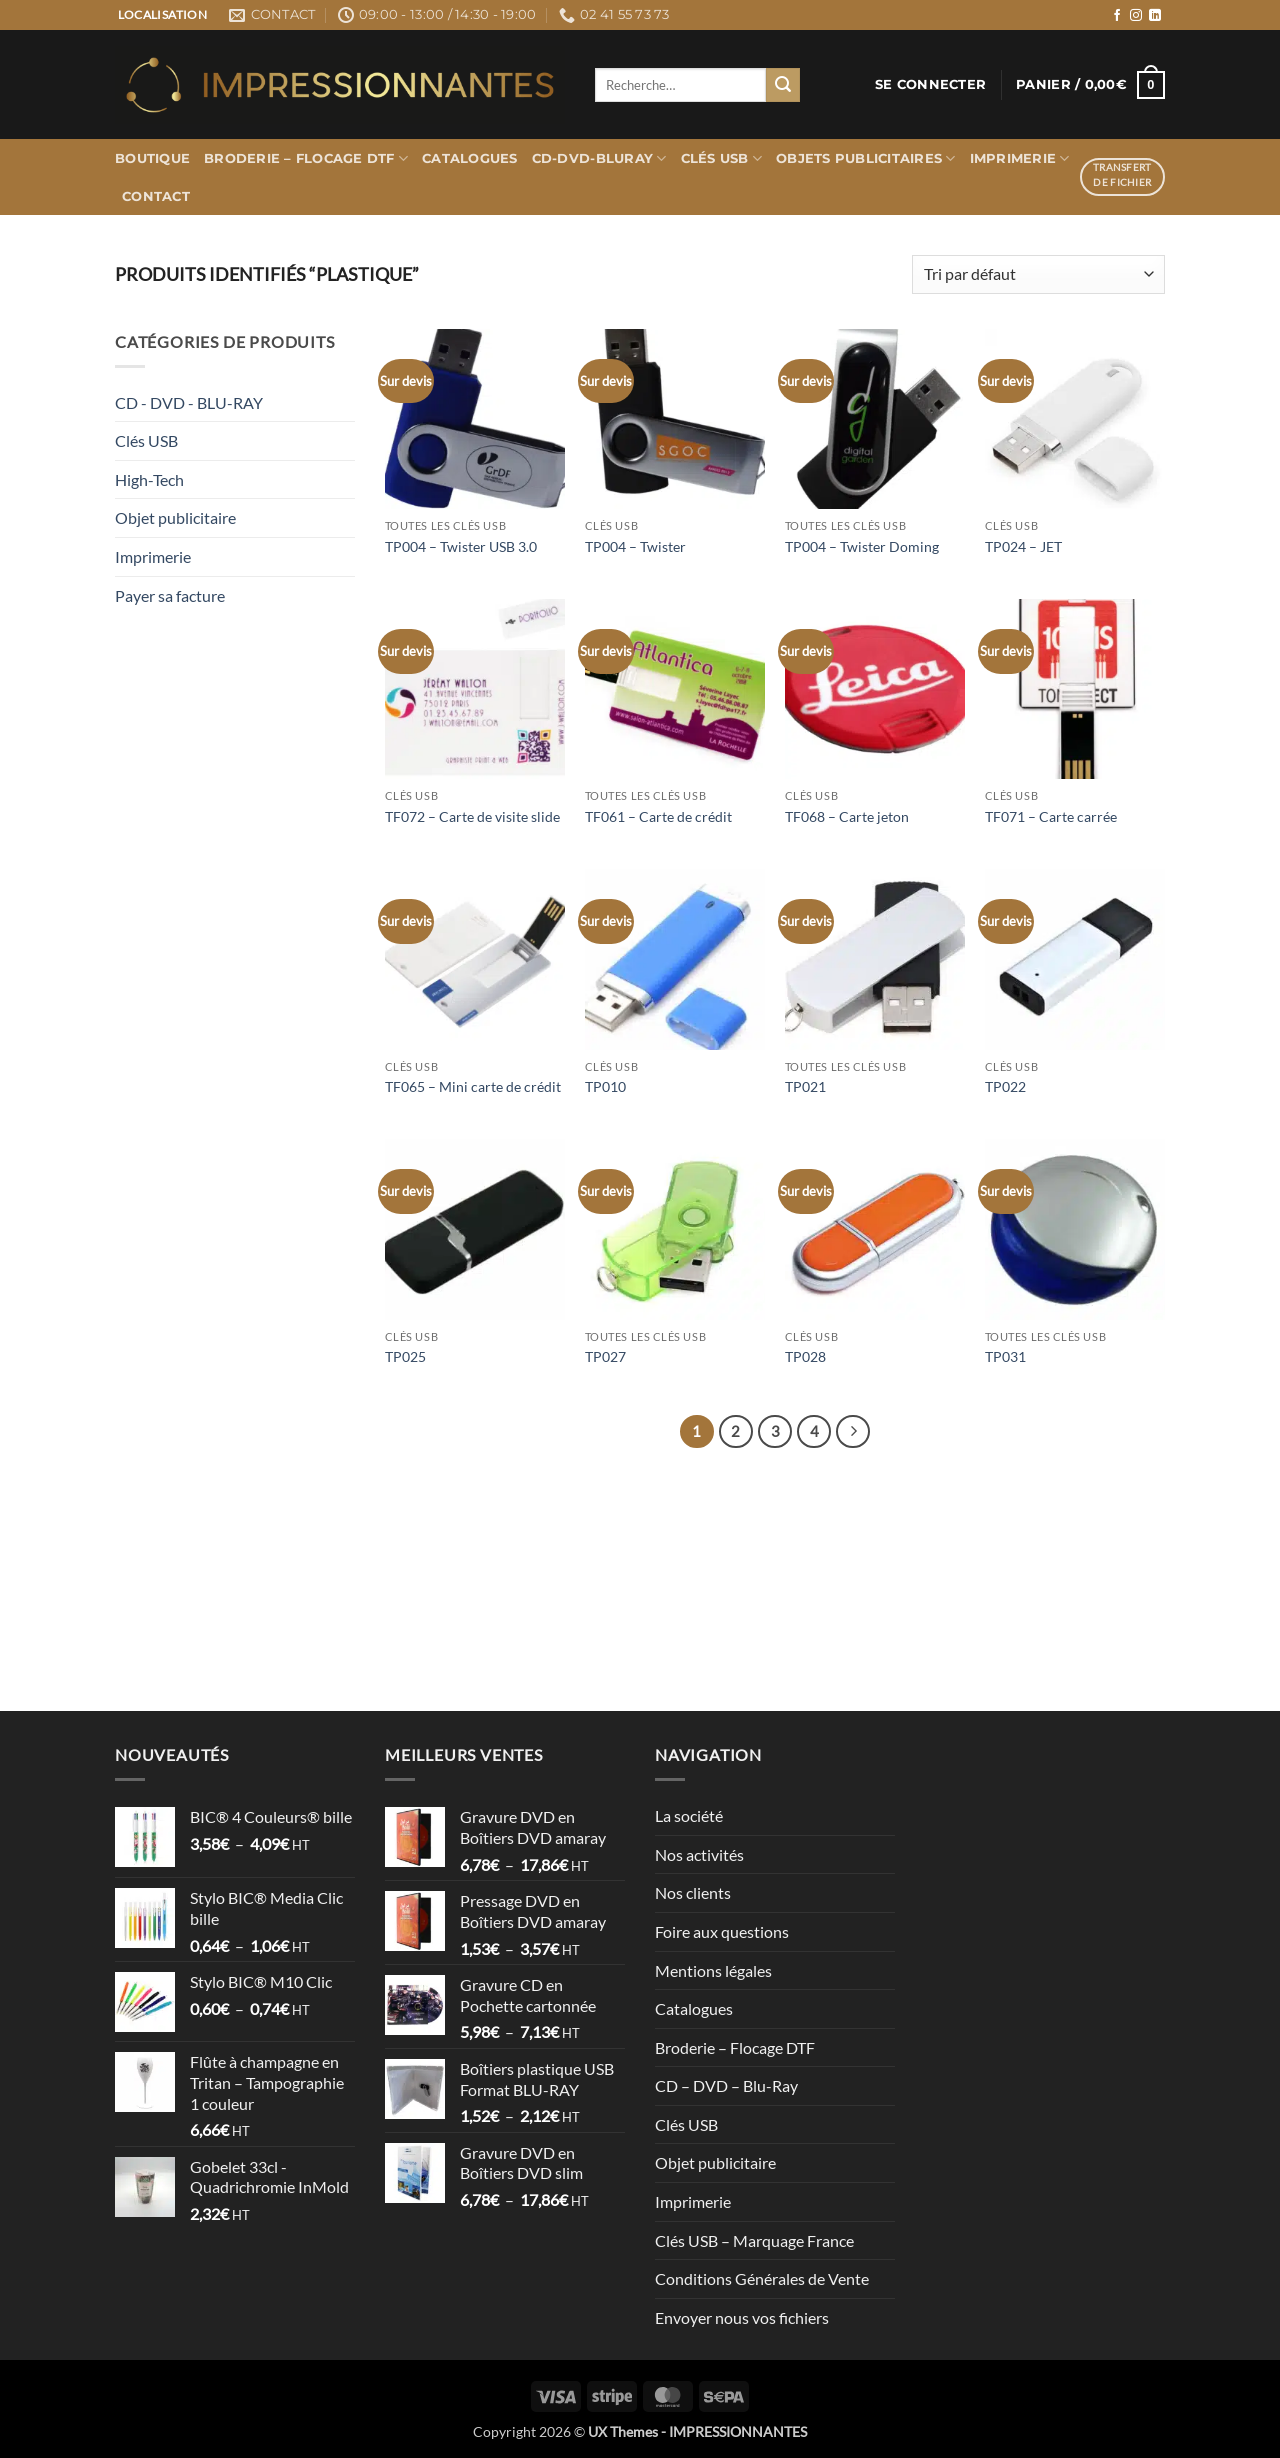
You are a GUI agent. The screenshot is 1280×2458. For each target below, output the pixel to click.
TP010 (605, 1086)
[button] (930, 85)
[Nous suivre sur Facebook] (1117, 16)
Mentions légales (713, 1970)
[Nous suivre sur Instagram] (1136, 16)
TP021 (805, 1086)
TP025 (405, 1356)
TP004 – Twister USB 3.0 (461, 546)
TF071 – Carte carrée (1051, 816)
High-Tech (149, 479)
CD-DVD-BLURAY (599, 158)
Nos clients (693, 1892)
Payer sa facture (170, 595)
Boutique (152, 158)
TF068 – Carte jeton (847, 816)
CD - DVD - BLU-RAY (189, 402)
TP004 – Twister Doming (862, 546)
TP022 (1005, 1086)
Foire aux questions (722, 1931)
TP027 (605, 1356)
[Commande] (1038, 274)
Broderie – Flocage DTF (306, 158)
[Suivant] (853, 1432)
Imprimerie (1020, 158)
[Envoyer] (783, 85)
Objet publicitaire (175, 517)
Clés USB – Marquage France (754, 2240)
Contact (156, 196)
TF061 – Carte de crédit (658, 816)
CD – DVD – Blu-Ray (726, 2085)
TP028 (805, 1356)
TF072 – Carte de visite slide (472, 816)
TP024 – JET (1023, 546)
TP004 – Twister (635, 546)
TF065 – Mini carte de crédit (473, 1086)
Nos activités (699, 1854)
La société (689, 1815)
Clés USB (722, 158)
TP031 (1005, 1356)
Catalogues (470, 158)
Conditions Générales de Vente (762, 2278)
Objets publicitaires (866, 158)
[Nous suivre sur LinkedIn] (1155, 16)
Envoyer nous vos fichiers (742, 2317)
